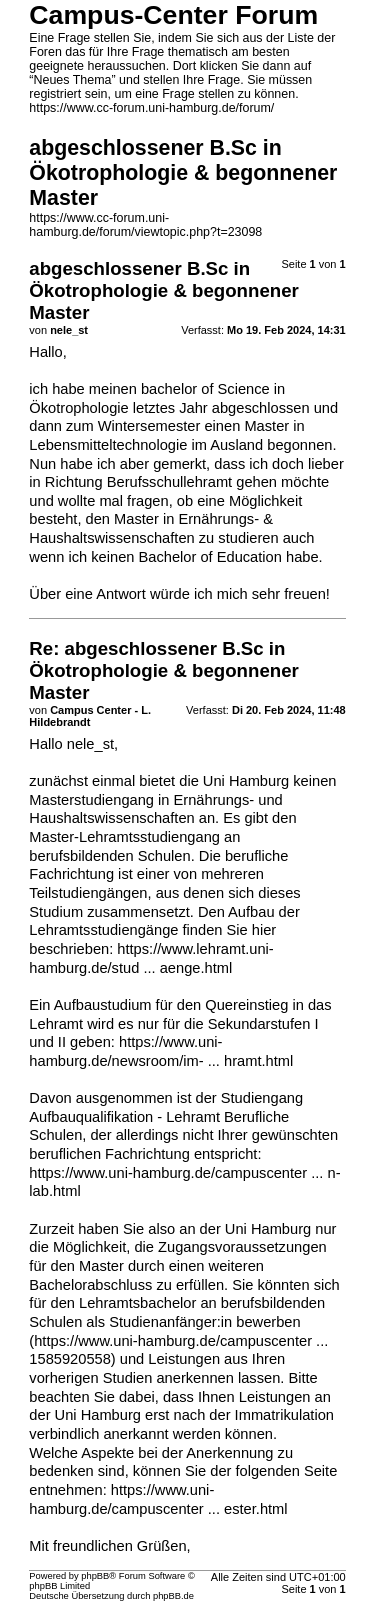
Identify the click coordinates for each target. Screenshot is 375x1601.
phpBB (95, 1576)
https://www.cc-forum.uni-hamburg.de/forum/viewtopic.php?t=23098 (145, 225)
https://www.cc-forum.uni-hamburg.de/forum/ (151, 108)
